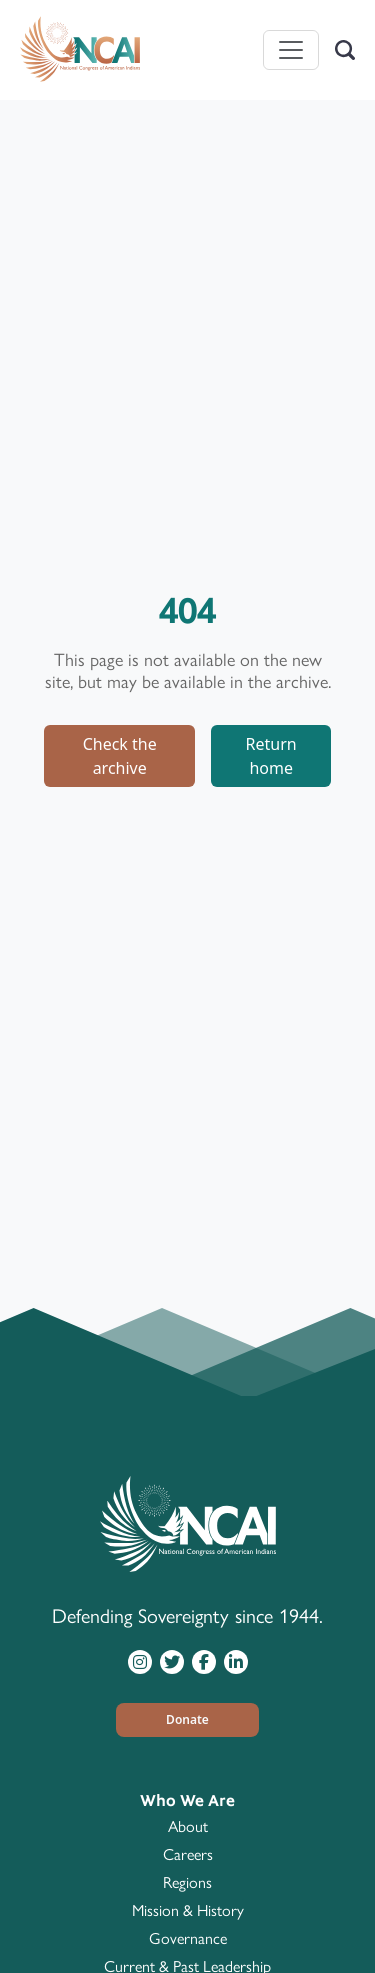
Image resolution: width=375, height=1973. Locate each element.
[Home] (80, 50)
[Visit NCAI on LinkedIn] (236, 1661)
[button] (188, 1720)
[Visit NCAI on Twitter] (172, 1661)
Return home (271, 756)
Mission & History (188, 1910)
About (188, 1826)
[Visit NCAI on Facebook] (204, 1661)
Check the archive (120, 756)
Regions (187, 1882)
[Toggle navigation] (291, 50)
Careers (188, 1854)
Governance (188, 1938)
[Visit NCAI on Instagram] (140, 1661)
